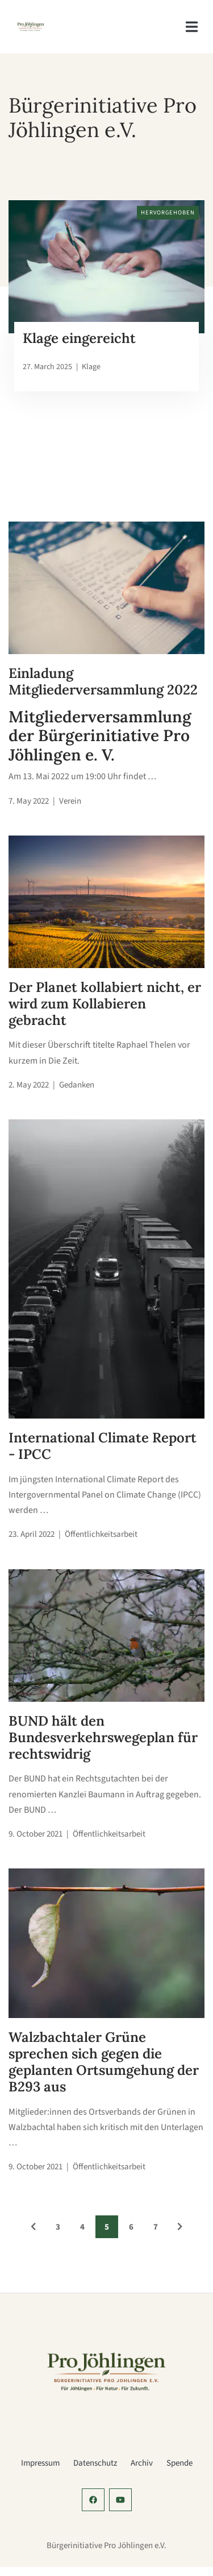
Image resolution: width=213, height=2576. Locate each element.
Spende (179, 2463)
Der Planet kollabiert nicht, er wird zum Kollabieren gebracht (105, 1003)
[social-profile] (93, 2499)
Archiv (142, 2463)
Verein (70, 801)
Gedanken (76, 1085)
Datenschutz (95, 2463)
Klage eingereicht (79, 338)
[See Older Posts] (180, 2226)
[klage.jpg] (106, 266)
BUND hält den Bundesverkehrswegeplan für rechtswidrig (103, 1737)
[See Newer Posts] (33, 2226)
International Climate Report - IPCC (103, 1446)
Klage (91, 367)
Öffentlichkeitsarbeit (101, 1534)
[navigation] (191, 27)
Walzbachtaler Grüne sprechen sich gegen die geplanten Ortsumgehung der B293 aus (104, 2061)
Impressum (40, 2463)
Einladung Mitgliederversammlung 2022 (103, 681)
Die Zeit (62, 1061)
